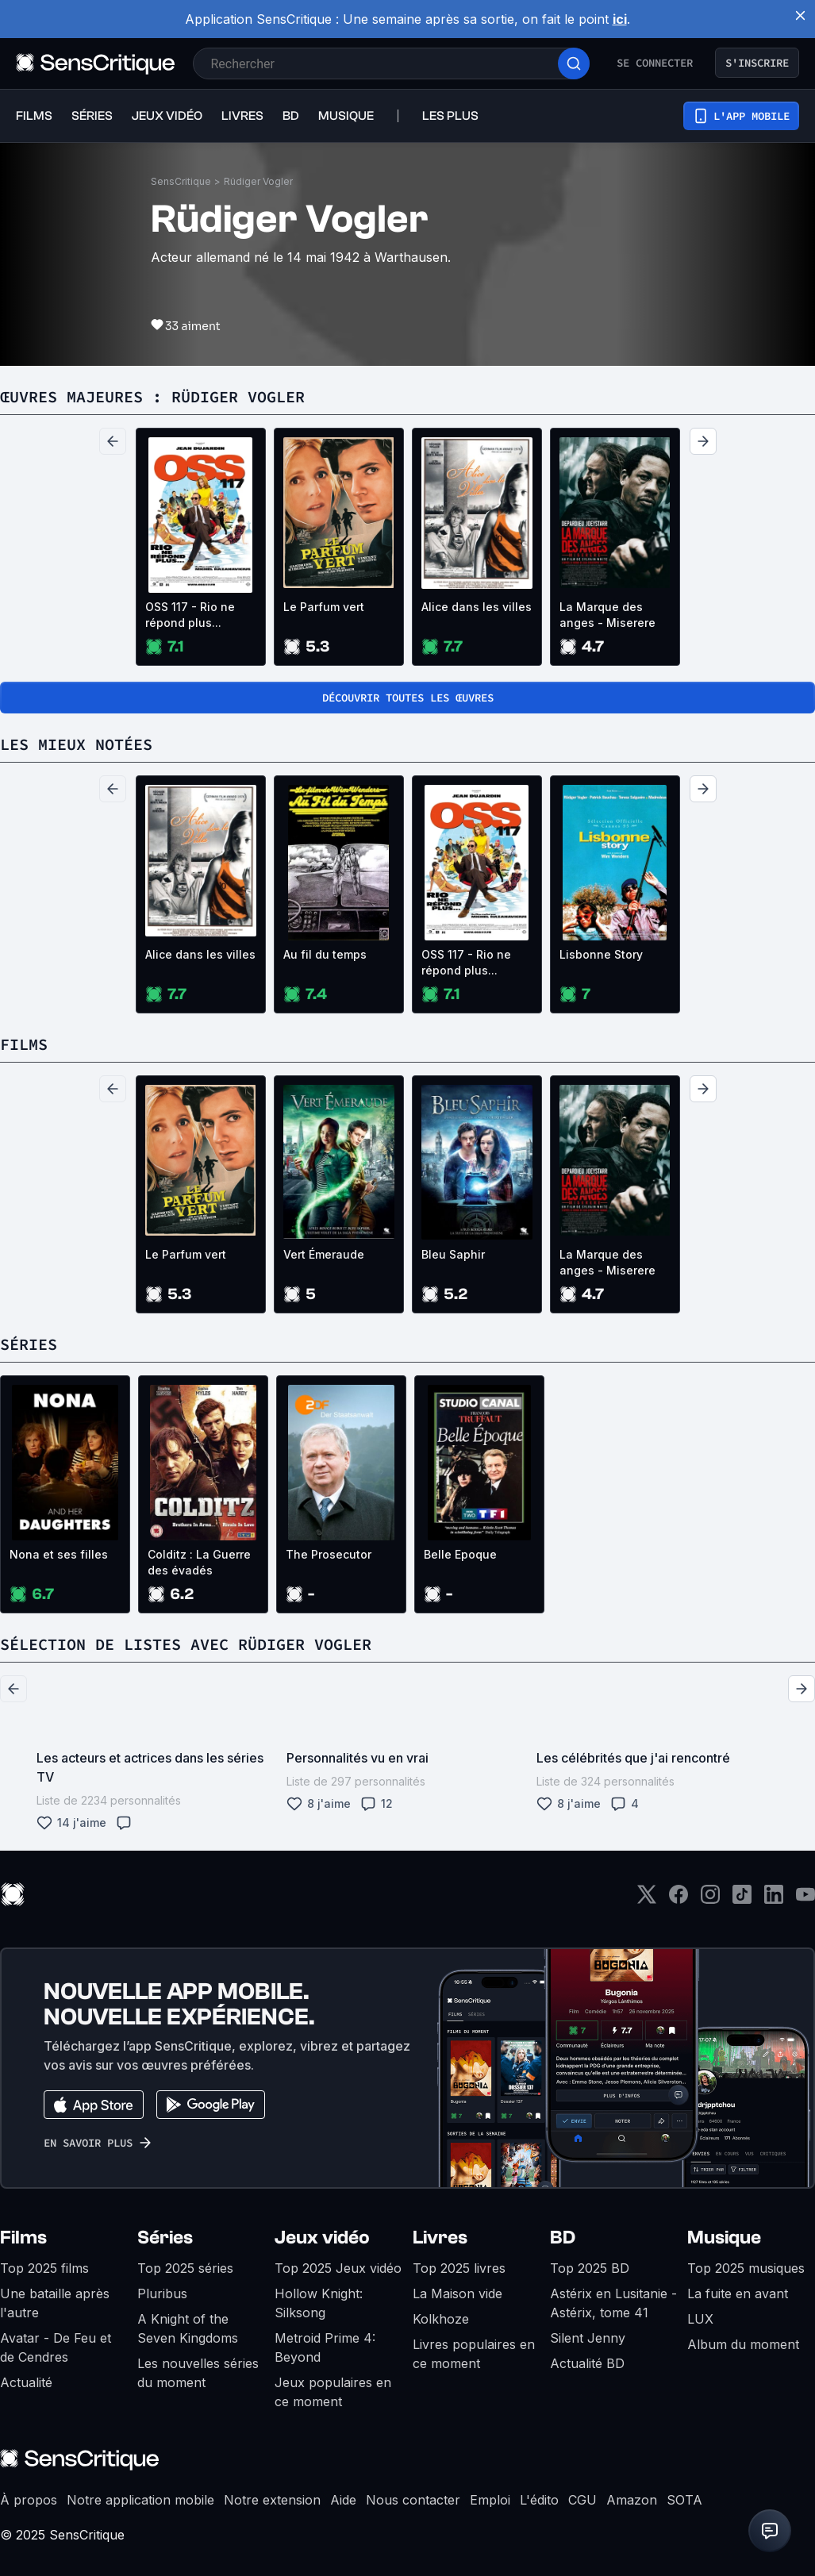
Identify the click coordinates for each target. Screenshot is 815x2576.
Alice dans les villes (476, 606)
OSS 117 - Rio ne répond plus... (190, 614)
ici (620, 19)
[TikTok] (742, 1899)
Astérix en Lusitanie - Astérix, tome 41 (613, 2303)
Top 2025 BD (589, 2268)
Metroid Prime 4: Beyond (325, 2347)
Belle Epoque (460, 1554)
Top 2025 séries (185, 2268)
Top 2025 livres (459, 2268)
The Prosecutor (328, 1554)
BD (562, 2237)
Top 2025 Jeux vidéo (338, 2268)
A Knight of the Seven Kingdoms (187, 2328)
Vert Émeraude (323, 1254)
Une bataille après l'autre (55, 2303)
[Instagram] (710, 1899)
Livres (440, 2237)
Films (23, 2237)
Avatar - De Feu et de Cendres (55, 2347)
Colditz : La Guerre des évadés (199, 1562)
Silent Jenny (587, 2338)
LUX (700, 2319)
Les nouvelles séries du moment (198, 2372)
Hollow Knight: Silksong (319, 2303)
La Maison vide (457, 2293)
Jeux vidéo (322, 2237)
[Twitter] (646, 1899)
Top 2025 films (44, 2268)
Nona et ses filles (59, 1554)
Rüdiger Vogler (258, 181)
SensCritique (181, 181)
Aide (343, 2500)
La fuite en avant (737, 2293)
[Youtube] (805, 1899)
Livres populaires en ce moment (474, 2353)
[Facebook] (678, 1899)
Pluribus (162, 2293)
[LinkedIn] (773, 1899)
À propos (28, 2500)
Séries (165, 2237)
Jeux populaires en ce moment (333, 2391)
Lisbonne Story (601, 954)
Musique (724, 2237)
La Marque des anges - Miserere (607, 614)
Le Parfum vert (323, 606)
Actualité (26, 2382)
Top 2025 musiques (746, 2268)
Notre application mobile (140, 2500)
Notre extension (272, 2500)
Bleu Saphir (453, 1254)
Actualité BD (587, 2363)
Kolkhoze (441, 2319)
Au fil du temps (325, 954)
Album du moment (743, 2344)
